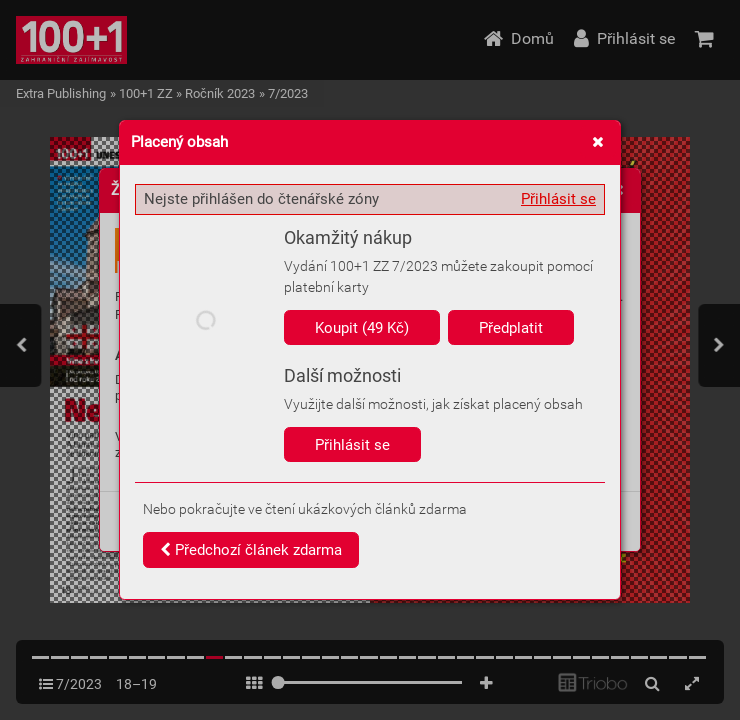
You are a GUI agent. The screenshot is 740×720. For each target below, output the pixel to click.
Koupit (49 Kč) (362, 328)
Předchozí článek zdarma (251, 550)
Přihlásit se (558, 199)
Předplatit (511, 328)
